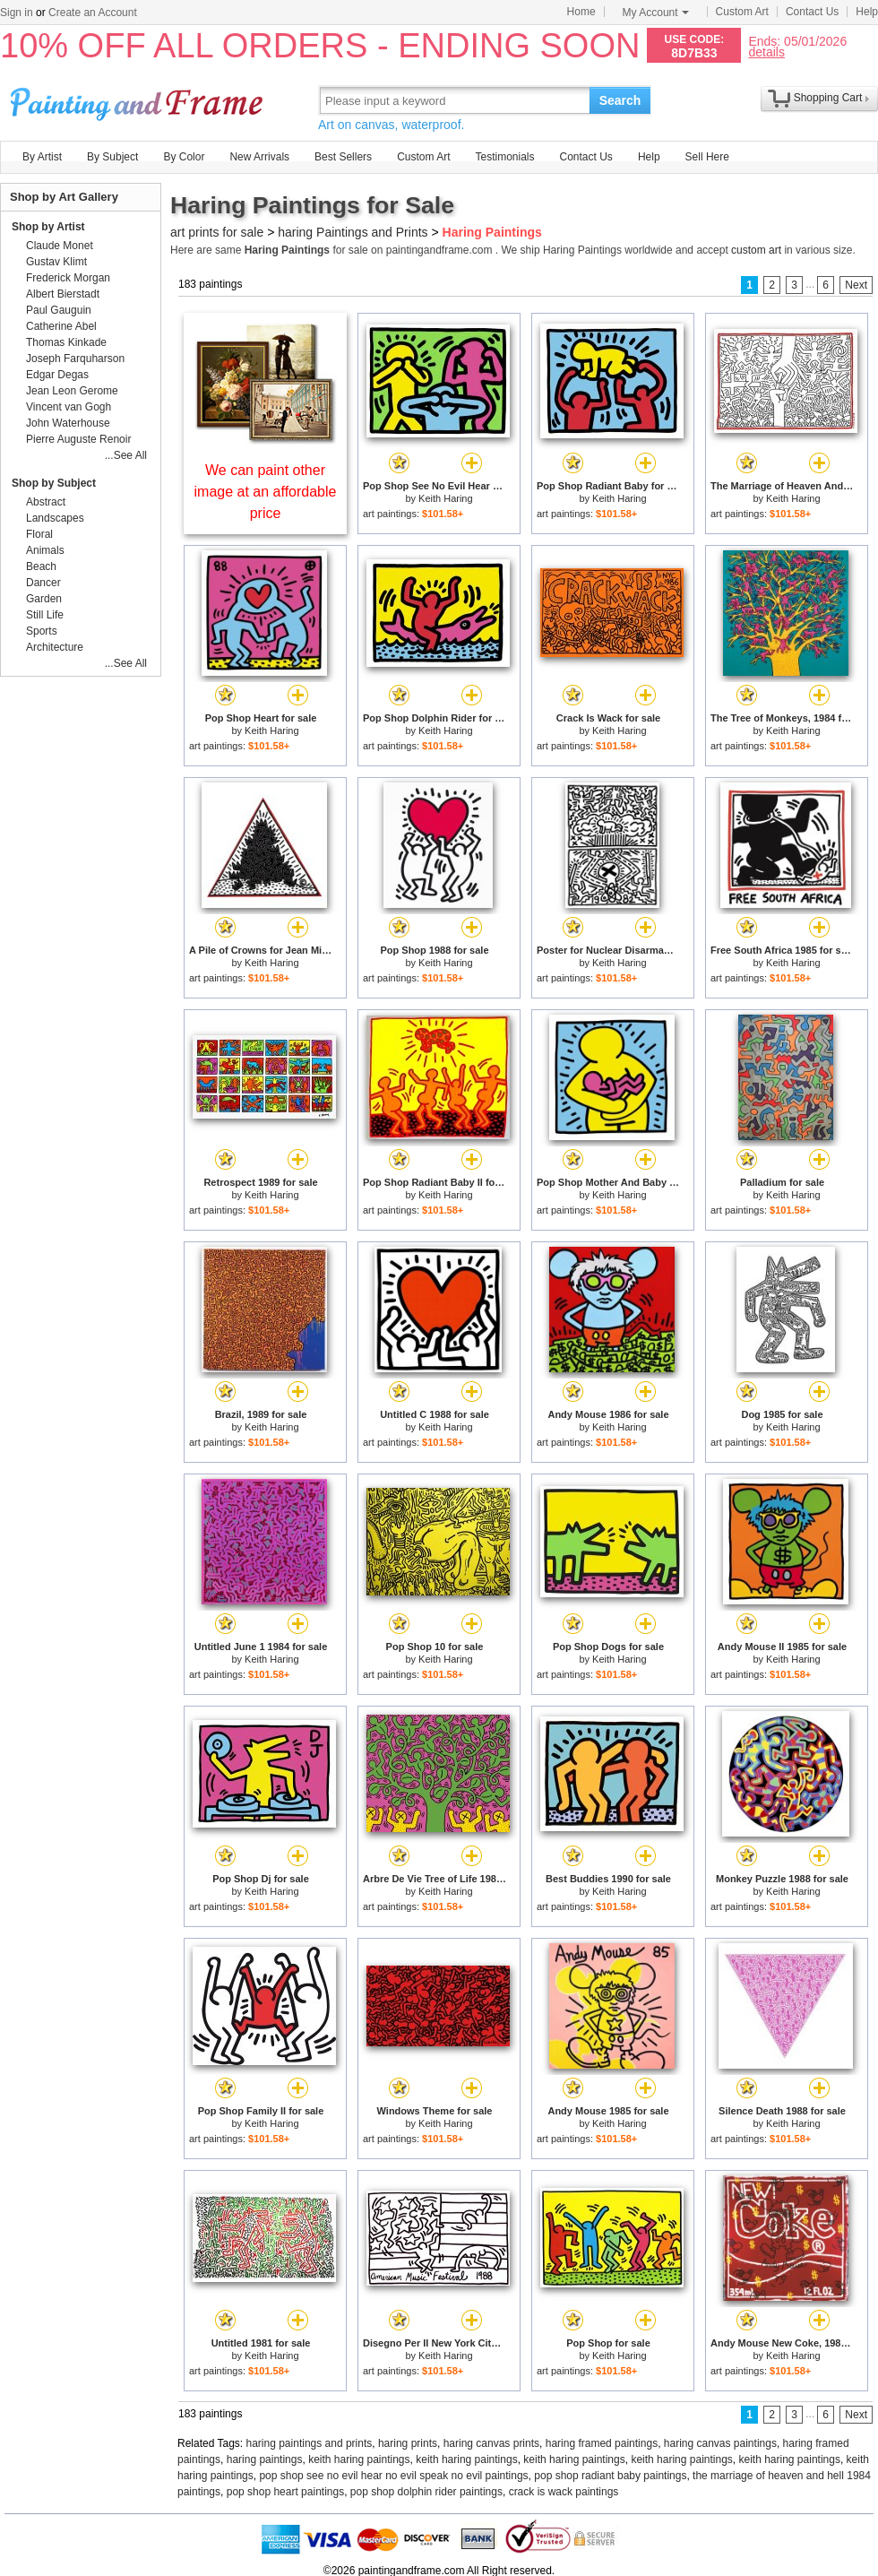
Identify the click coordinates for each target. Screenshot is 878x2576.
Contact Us (812, 11)
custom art (756, 250)
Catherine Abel (61, 326)
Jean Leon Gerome (72, 391)
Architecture (54, 647)
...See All (126, 455)
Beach (41, 566)
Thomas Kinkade (66, 342)
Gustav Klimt (56, 261)
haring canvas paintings (720, 2443)
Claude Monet (59, 245)
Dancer (43, 582)
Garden (44, 598)
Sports (41, 631)
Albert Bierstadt (62, 294)
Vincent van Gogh (68, 407)
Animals (45, 550)
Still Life (45, 615)
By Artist (42, 157)
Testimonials (504, 157)
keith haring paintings (358, 2459)
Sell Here (707, 157)
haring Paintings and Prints (352, 232)
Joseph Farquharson (75, 358)
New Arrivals (259, 157)
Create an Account (92, 12)
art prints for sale (216, 232)
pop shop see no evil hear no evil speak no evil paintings (393, 2475)
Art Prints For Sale (138, 100)
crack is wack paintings (564, 2491)
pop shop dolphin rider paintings (426, 2491)
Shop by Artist (48, 226)
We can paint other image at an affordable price (265, 491)
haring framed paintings (602, 2443)
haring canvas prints (491, 2443)
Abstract (45, 502)
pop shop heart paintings (285, 2491)
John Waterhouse (68, 423)
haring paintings (265, 2459)
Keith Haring (445, 498)
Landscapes (55, 518)
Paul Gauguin (58, 310)
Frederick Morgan (68, 278)
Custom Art (742, 11)
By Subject (112, 157)
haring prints (407, 2443)
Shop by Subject (54, 483)
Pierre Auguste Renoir (78, 439)
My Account (656, 12)
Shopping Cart (828, 97)
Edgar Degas (57, 374)
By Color (183, 157)
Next (856, 285)
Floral (39, 534)
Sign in (16, 12)
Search (620, 100)
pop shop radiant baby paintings (610, 2475)
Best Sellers (343, 157)
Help (867, 11)
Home (581, 11)
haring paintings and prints (309, 2443)
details (766, 51)
